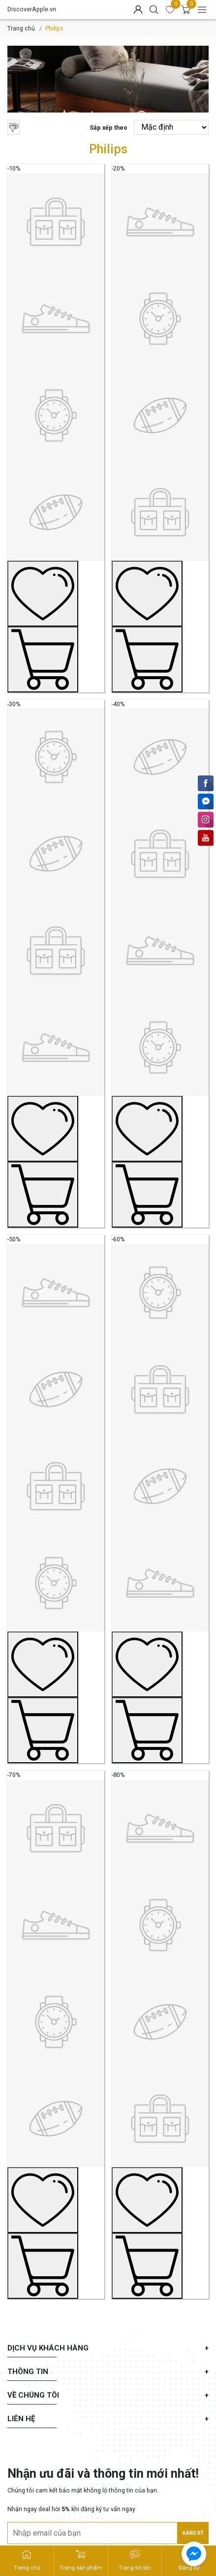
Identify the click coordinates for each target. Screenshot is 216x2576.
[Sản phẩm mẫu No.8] (160, 2021)
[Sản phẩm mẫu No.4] (160, 950)
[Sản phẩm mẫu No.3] (55, 950)
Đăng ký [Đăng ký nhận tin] (193, 2533)
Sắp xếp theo (108, 127)
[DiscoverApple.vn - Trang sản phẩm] (81, 2561)
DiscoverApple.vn (31, 9)
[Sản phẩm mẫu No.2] (160, 414)
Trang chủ (21, 28)
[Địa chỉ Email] (108, 2533)
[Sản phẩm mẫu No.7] (55, 2021)
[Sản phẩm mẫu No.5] (55, 1485)
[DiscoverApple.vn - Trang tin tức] (135, 2561)
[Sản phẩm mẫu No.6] (160, 1485)
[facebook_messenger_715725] (194, 2554)
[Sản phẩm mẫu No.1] (55, 414)
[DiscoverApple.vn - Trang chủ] (27, 2561)
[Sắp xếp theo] (171, 127)
